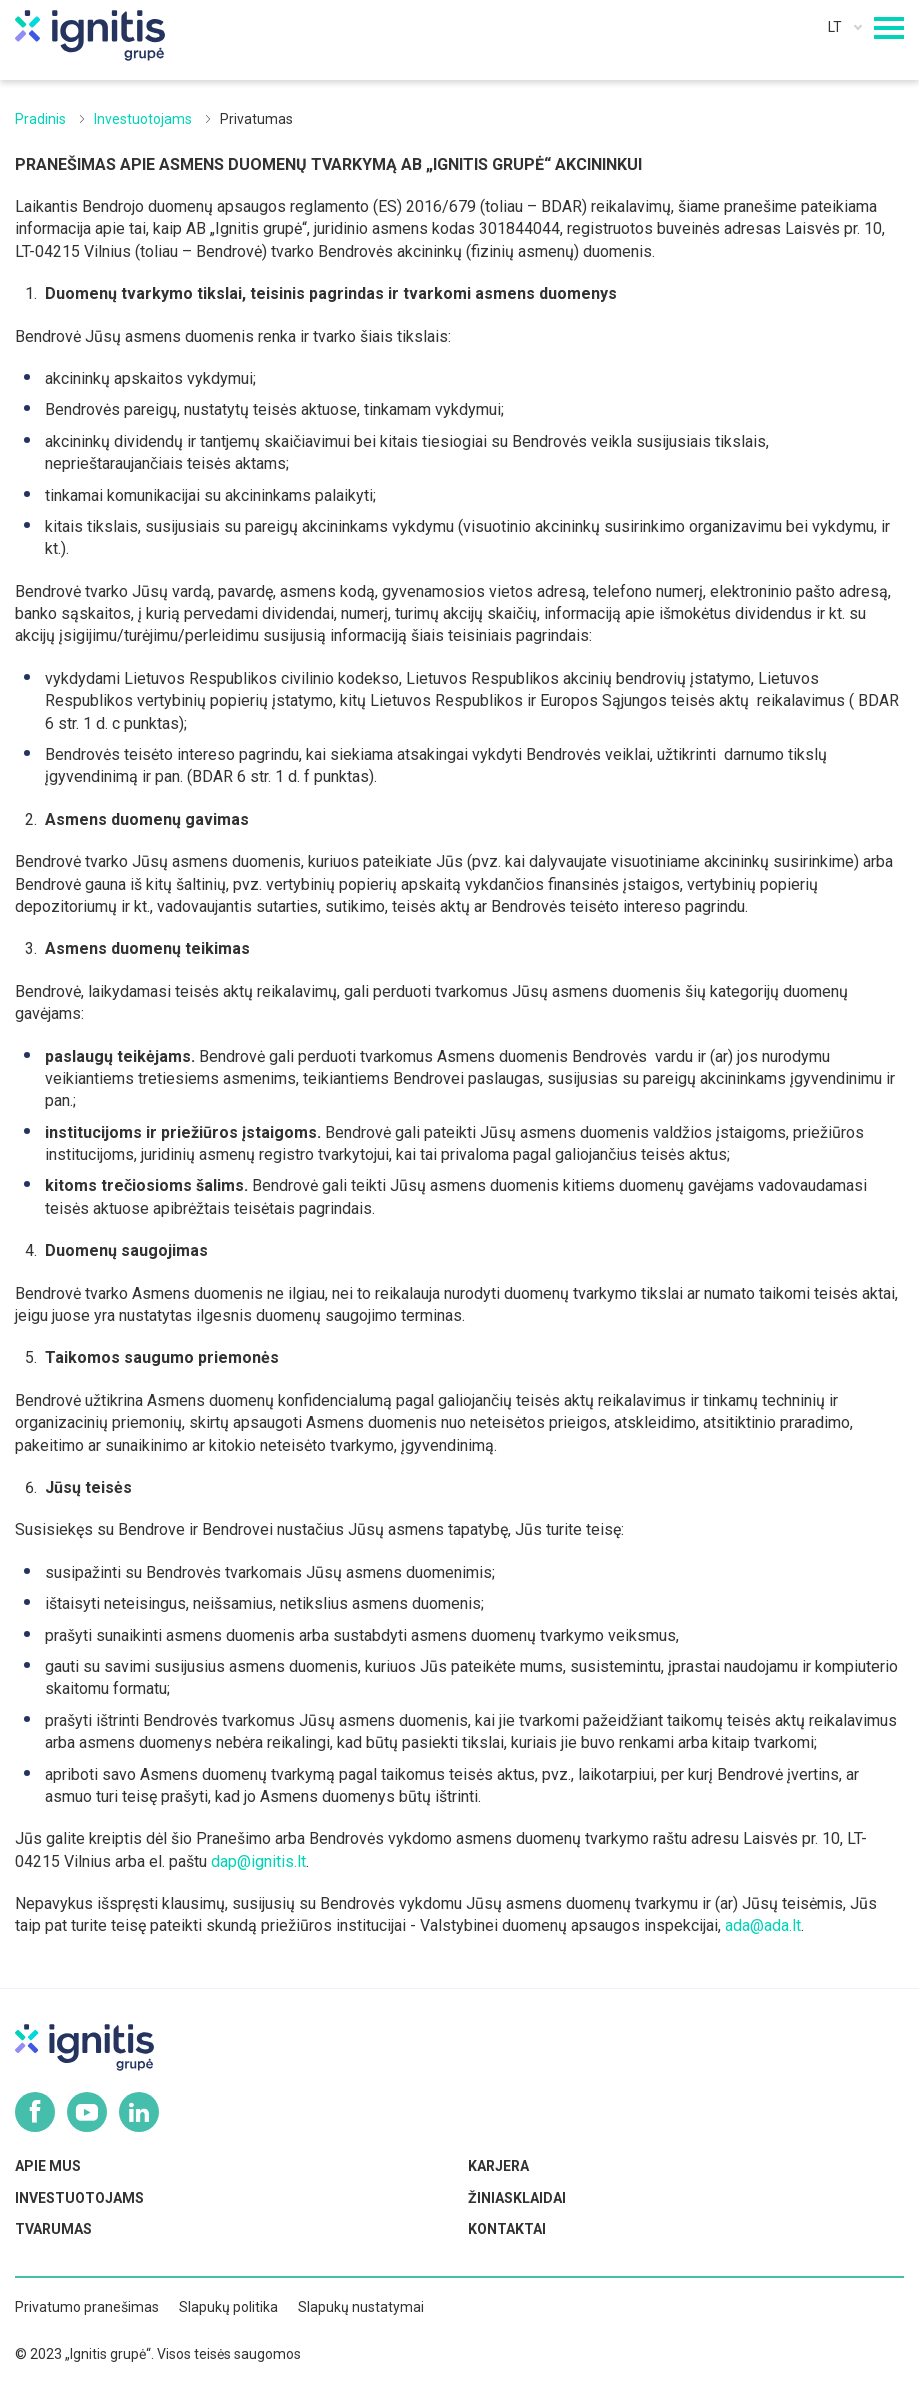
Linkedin (139, 2112)
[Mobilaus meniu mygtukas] (889, 28)
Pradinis (40, 119)
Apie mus (48, 2166)
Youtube (87, 2112)
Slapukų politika (228, 2307)
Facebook (35, 2112)
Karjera (498, 2166)
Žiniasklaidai (517, 2198)
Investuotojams (143, 119)
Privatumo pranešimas (87, 2307)
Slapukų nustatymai (361, 2307)
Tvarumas (53, 2229)
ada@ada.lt (763, 1925)
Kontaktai (507, 2229)
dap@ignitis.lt (258, 1861)
